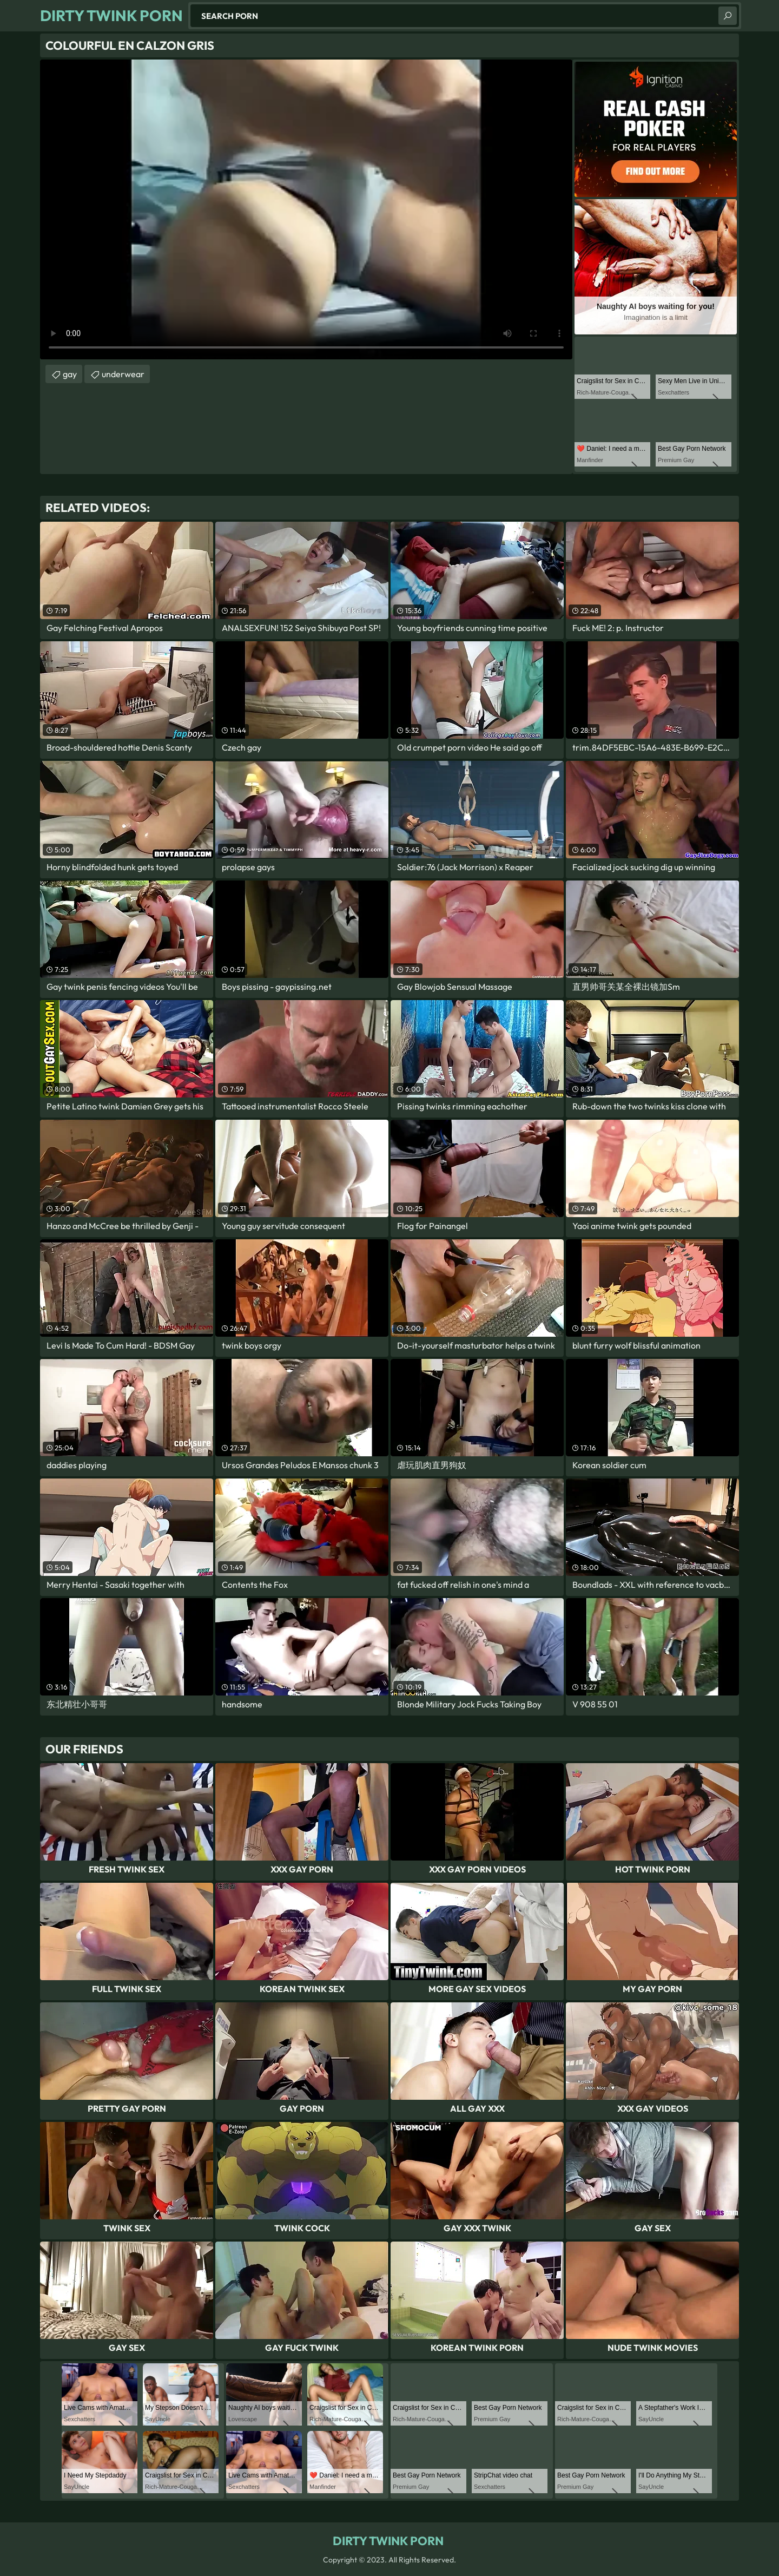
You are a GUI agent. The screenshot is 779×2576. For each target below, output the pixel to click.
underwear (123, 374)
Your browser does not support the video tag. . (306, 209)
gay (70, 374)
